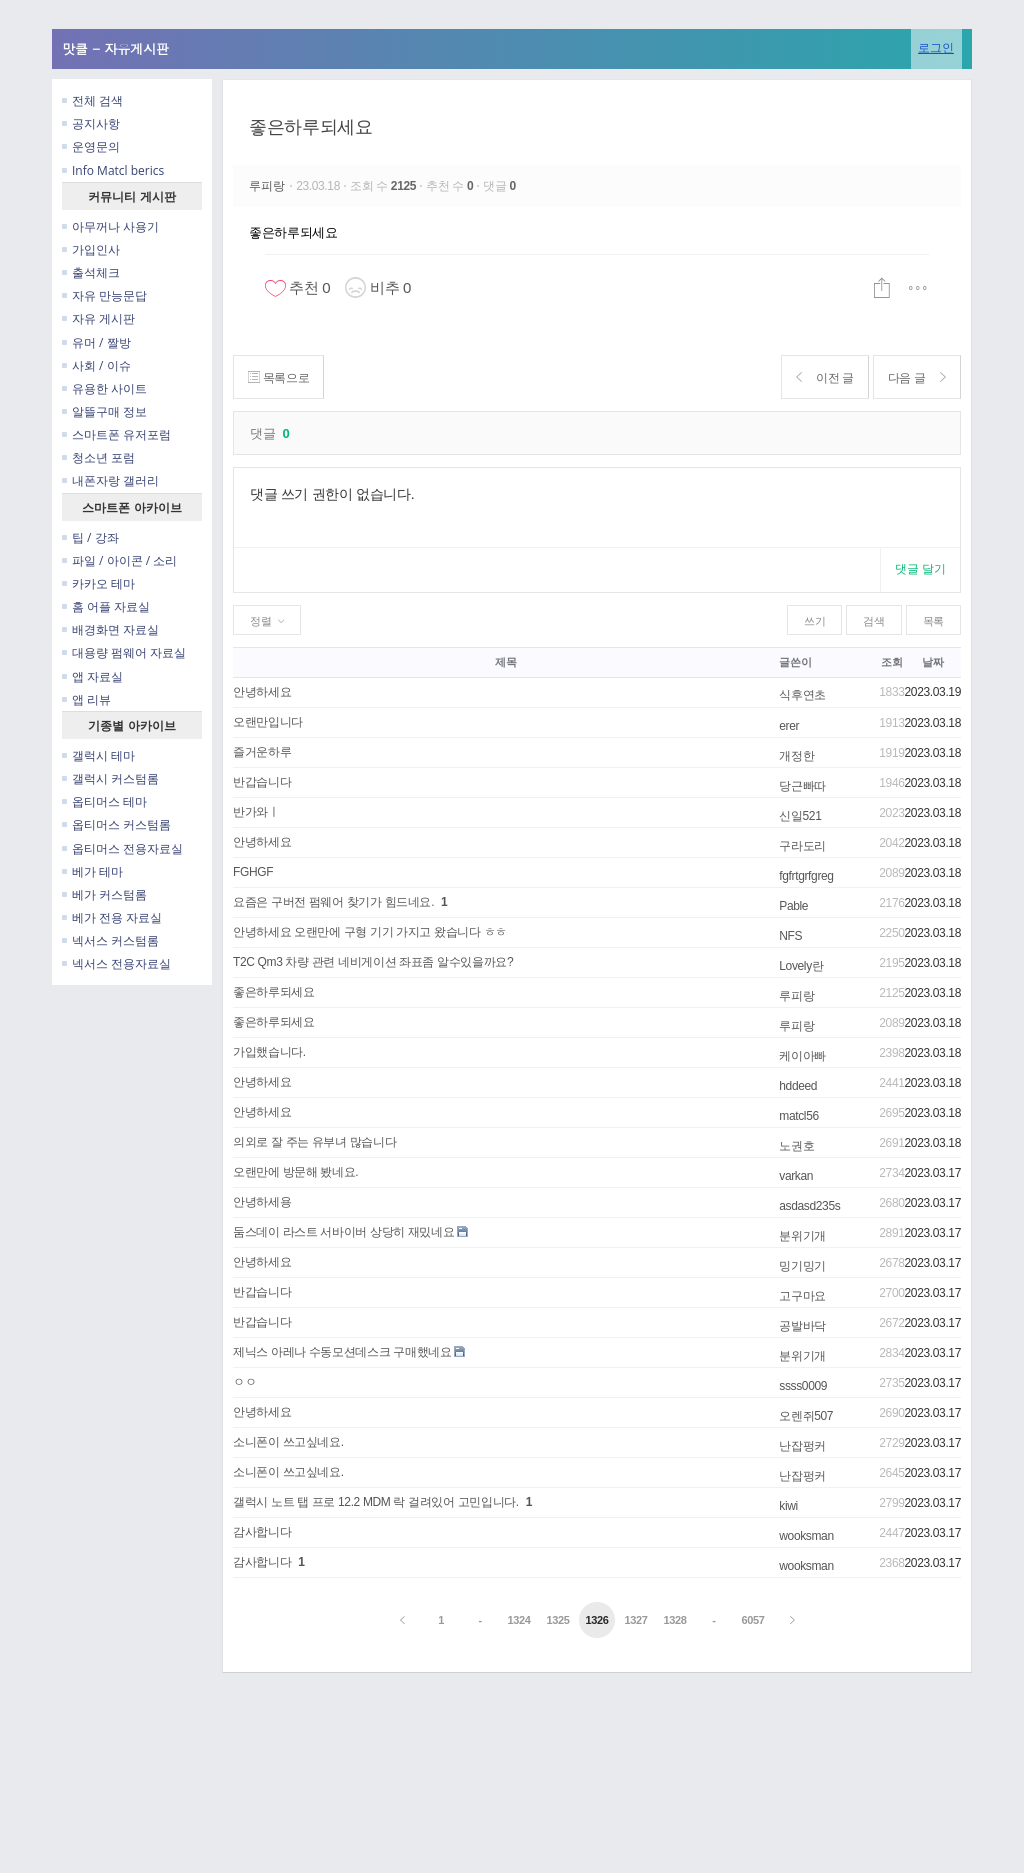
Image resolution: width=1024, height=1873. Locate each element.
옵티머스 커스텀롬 (116, 824)
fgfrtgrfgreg (806, 876)
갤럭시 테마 (98, 755)
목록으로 (280, 377)
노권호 (796, 1146)
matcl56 (799, 1116)
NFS (790, 936)
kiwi (788, 1506)
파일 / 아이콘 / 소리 (119, 560)
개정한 (796, 756)
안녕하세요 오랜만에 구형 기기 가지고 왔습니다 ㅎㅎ (370, 932)
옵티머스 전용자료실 (122, 848)
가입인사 (91, 249)
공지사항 (91, 123)
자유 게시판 (98, 318)
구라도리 (802, 846)
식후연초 (802, 695)
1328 (674, 1620)
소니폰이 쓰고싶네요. (288, 1442)
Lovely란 (801, 966)
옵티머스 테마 (104, 801)
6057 (752, 1620)
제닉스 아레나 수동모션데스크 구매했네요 (342, 1352)
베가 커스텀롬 (104, 894)
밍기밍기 (802, 1266)
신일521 (800, 816)
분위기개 (802, 1236)
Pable (793, 906)
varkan (796, 1176)
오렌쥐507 (806, 1416)
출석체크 (91, 272)
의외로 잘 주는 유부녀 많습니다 (314, 1142)
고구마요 (802, 1296)
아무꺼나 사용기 (110, 226)
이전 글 (818, 377)
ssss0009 (803, 1386)
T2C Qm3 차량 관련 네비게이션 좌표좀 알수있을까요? (373, 962)
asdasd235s (809, 1206)
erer (789, 726)
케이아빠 (802, 1056)
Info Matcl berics (113, 170)
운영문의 (91, 146)
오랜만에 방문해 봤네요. (295, 1172)
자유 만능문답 (104, 295)
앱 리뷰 (86, 699)
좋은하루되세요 (310, 127)
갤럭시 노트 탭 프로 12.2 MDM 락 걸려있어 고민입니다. (376, 1502)
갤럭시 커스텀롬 (110, 778)
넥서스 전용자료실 (116, 963)
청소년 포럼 (98, 457)
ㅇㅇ (244, 1382)
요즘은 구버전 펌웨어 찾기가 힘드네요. (333, 902)
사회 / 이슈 (96, 365)
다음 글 (914, 377)
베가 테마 (92, 871)
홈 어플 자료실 (106, 606)
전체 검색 (92, 100)
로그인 (936, 47)
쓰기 (814, 621)
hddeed (798, 1086)
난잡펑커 (802, 1446)
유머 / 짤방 (96, 342)
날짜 (932, 662)
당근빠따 (802, 786)
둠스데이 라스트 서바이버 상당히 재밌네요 (343, 1232)
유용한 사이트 (104, 388)
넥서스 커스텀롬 (110, 940)
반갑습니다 (262, 782)
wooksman (806, 1536)
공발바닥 (802, 1326)
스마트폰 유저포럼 (116, 434)
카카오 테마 (98, 583)
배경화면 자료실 (110, 629)
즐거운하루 (262, 752)
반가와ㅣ (256, 812)
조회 (891, 662)
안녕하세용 (262, 1202)
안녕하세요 (262, 692)
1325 (557, 1620)
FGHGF (253, 872)
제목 (505, 662)
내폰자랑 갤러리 (110, 480)
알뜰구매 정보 (104, 411)
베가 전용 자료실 (112, 917)
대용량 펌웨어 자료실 (124, 652)
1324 (519, 1620)
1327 (635, 1620)
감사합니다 (262, 1532)
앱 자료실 (92, 676)
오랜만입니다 (268, 722)
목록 (933, 621)
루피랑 (269, 186)
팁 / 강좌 (90, 537)
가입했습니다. (269, 1052)
